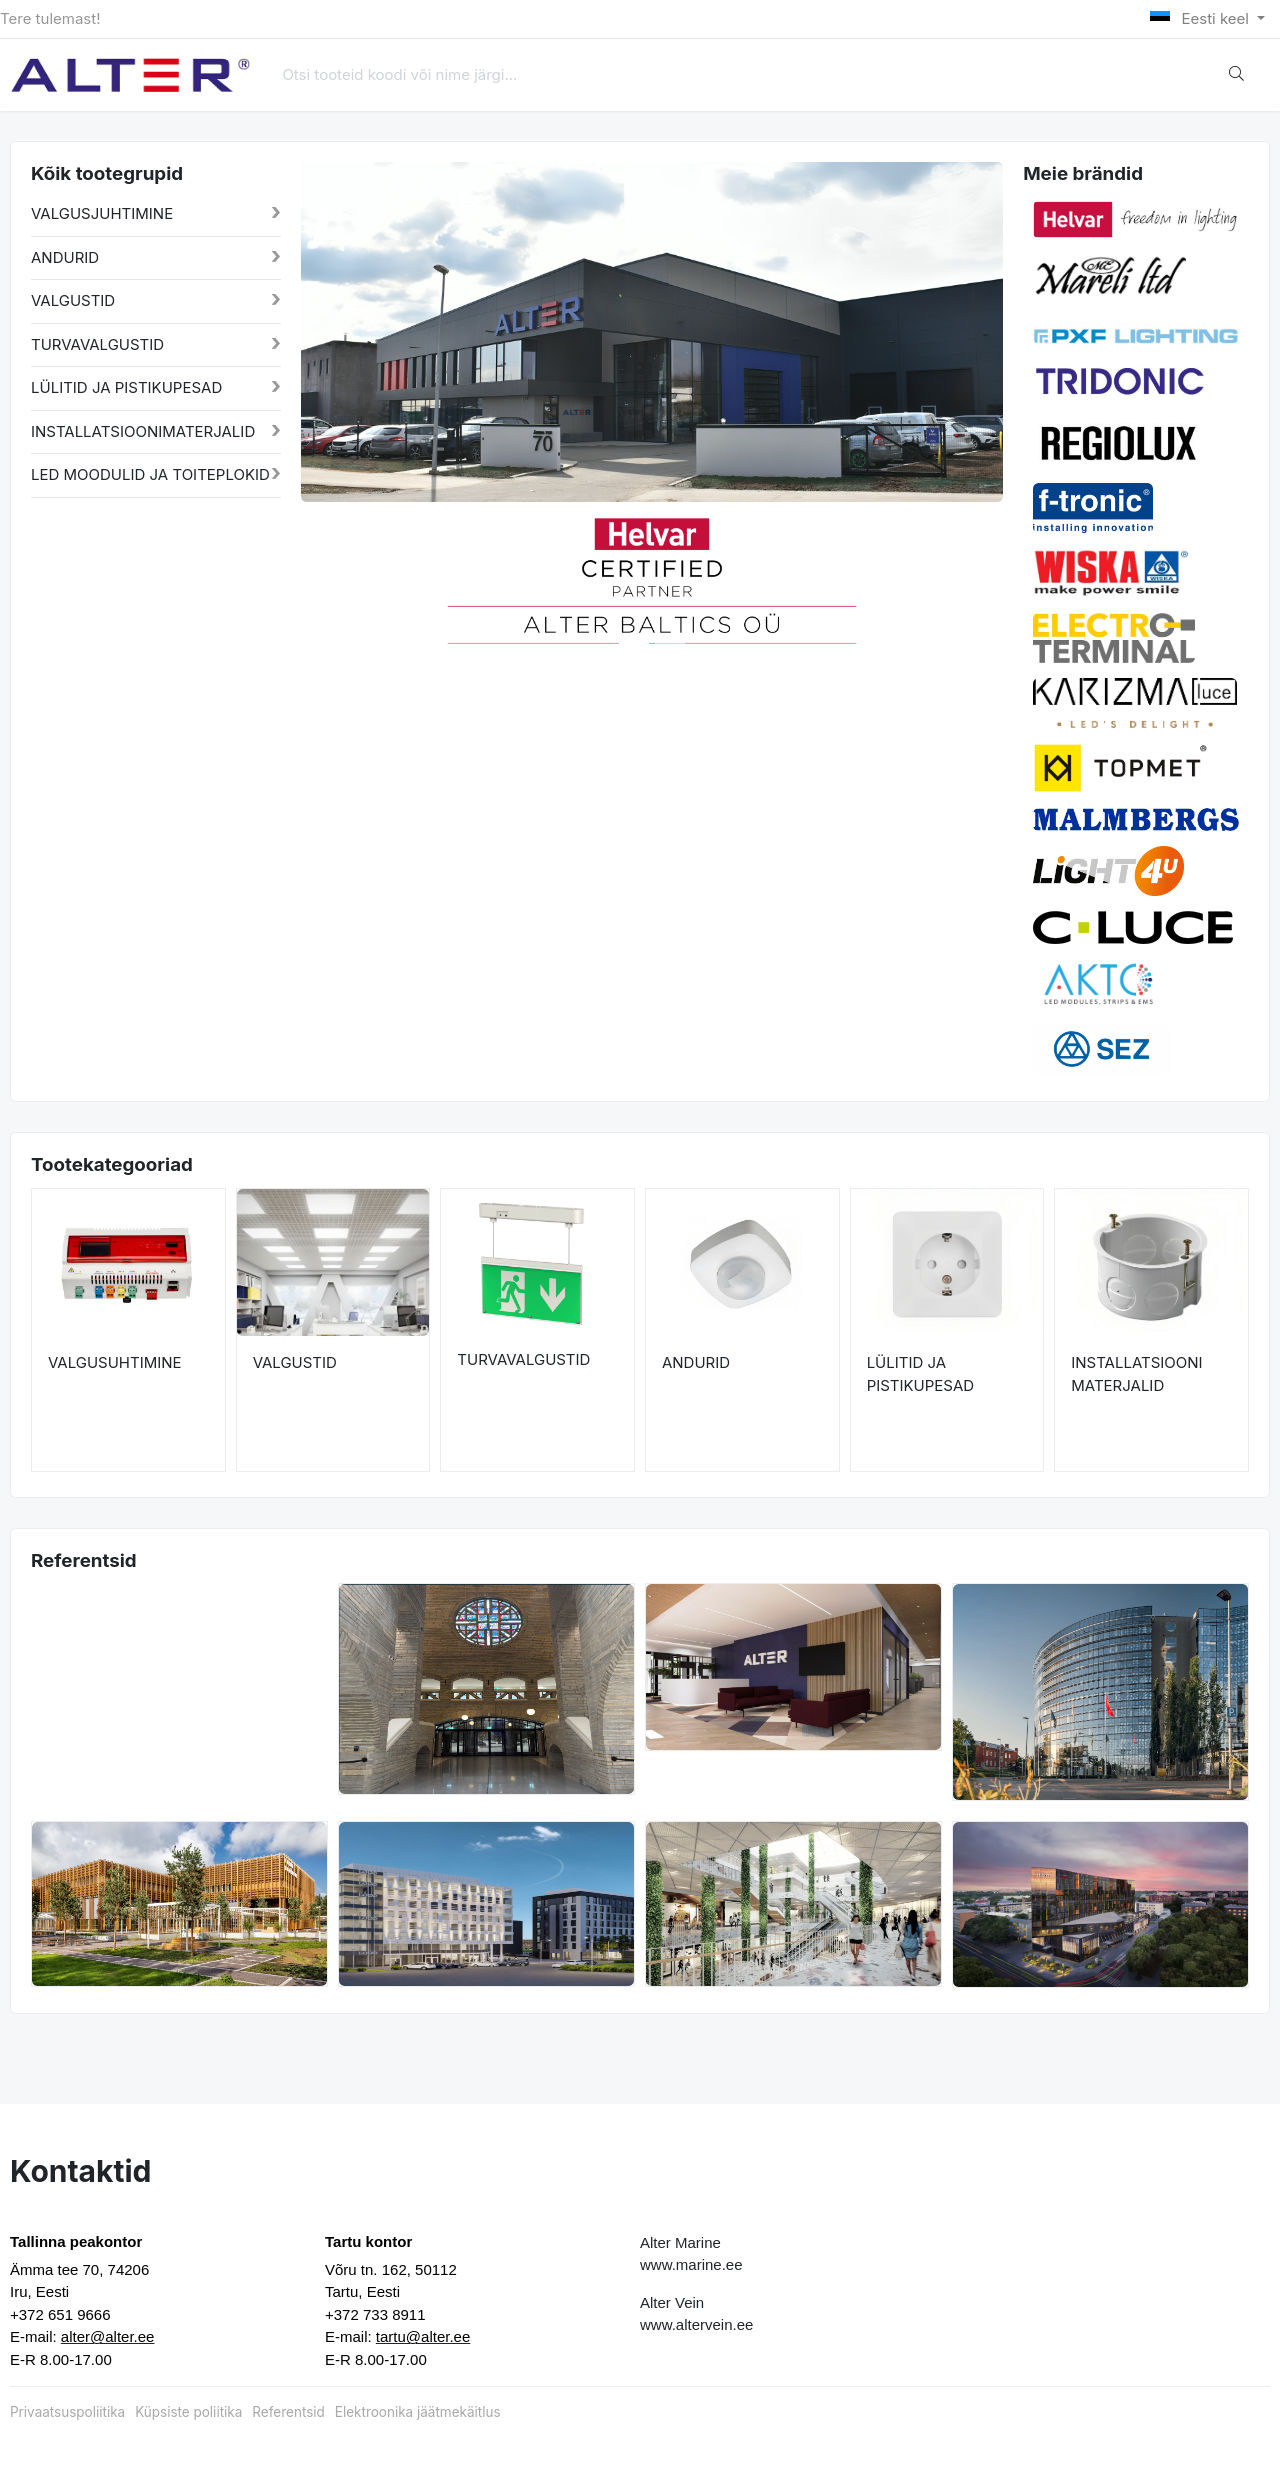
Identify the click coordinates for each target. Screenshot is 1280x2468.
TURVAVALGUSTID (97, 344)
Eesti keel (1201, 18)
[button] (336, 578)
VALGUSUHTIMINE (115, 1362)
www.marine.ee (691, 2264)
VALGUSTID (73, 300)
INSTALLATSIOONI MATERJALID (1136, 1374)
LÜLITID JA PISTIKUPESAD (126, 387)
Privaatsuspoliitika (67, 2412)
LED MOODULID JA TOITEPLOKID (150, 474)
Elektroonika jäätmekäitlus (418, 2412)
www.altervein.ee (696, 2324)
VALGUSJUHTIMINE (102, 213)
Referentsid (288, 2412)
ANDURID (65, 257)
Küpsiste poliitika (188, 2412)
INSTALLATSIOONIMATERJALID (143, 431)
